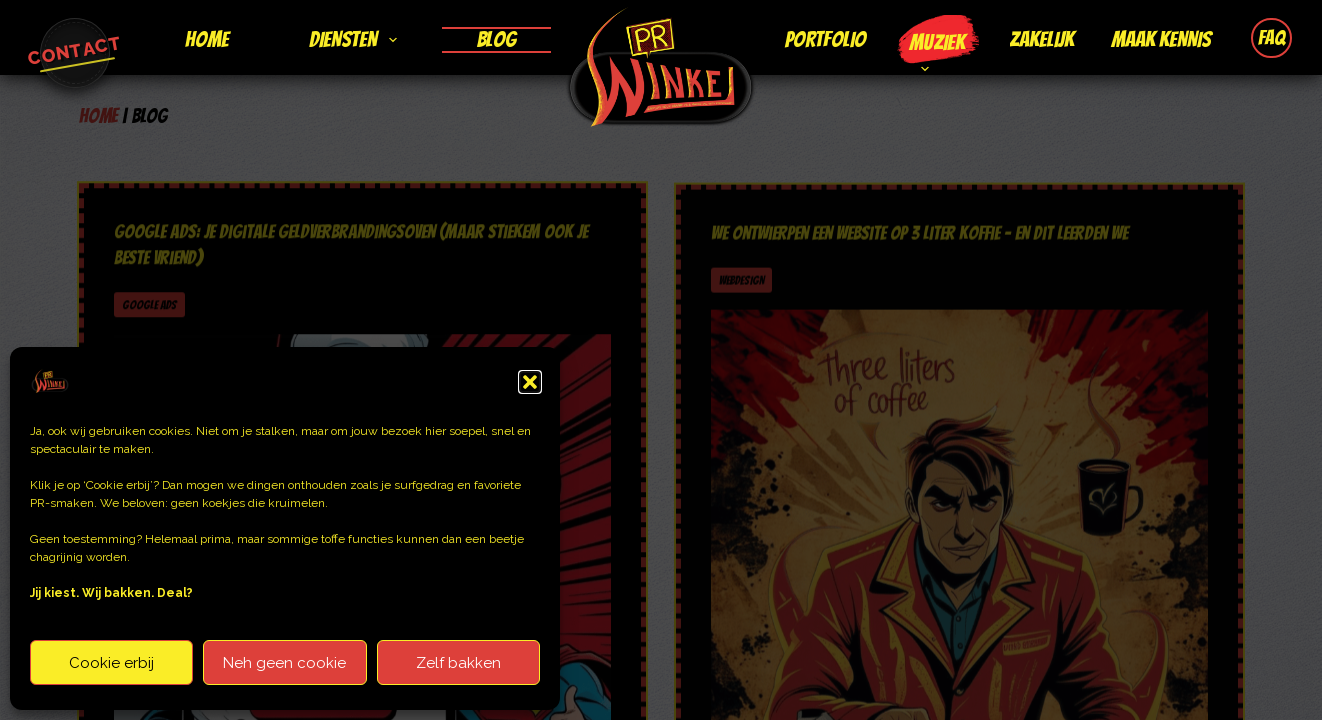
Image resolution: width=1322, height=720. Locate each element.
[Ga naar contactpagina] (75, 53)
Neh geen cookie (284, 663)
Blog (496, 39)
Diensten (357, 40)
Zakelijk (1041, 39)
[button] (530, 382)
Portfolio (825, 39)
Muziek (937, 48)
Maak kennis (1161, 39)
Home (207, 39)
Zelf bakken (458, 663)
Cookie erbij (111, 663)
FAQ (1271, 38)
